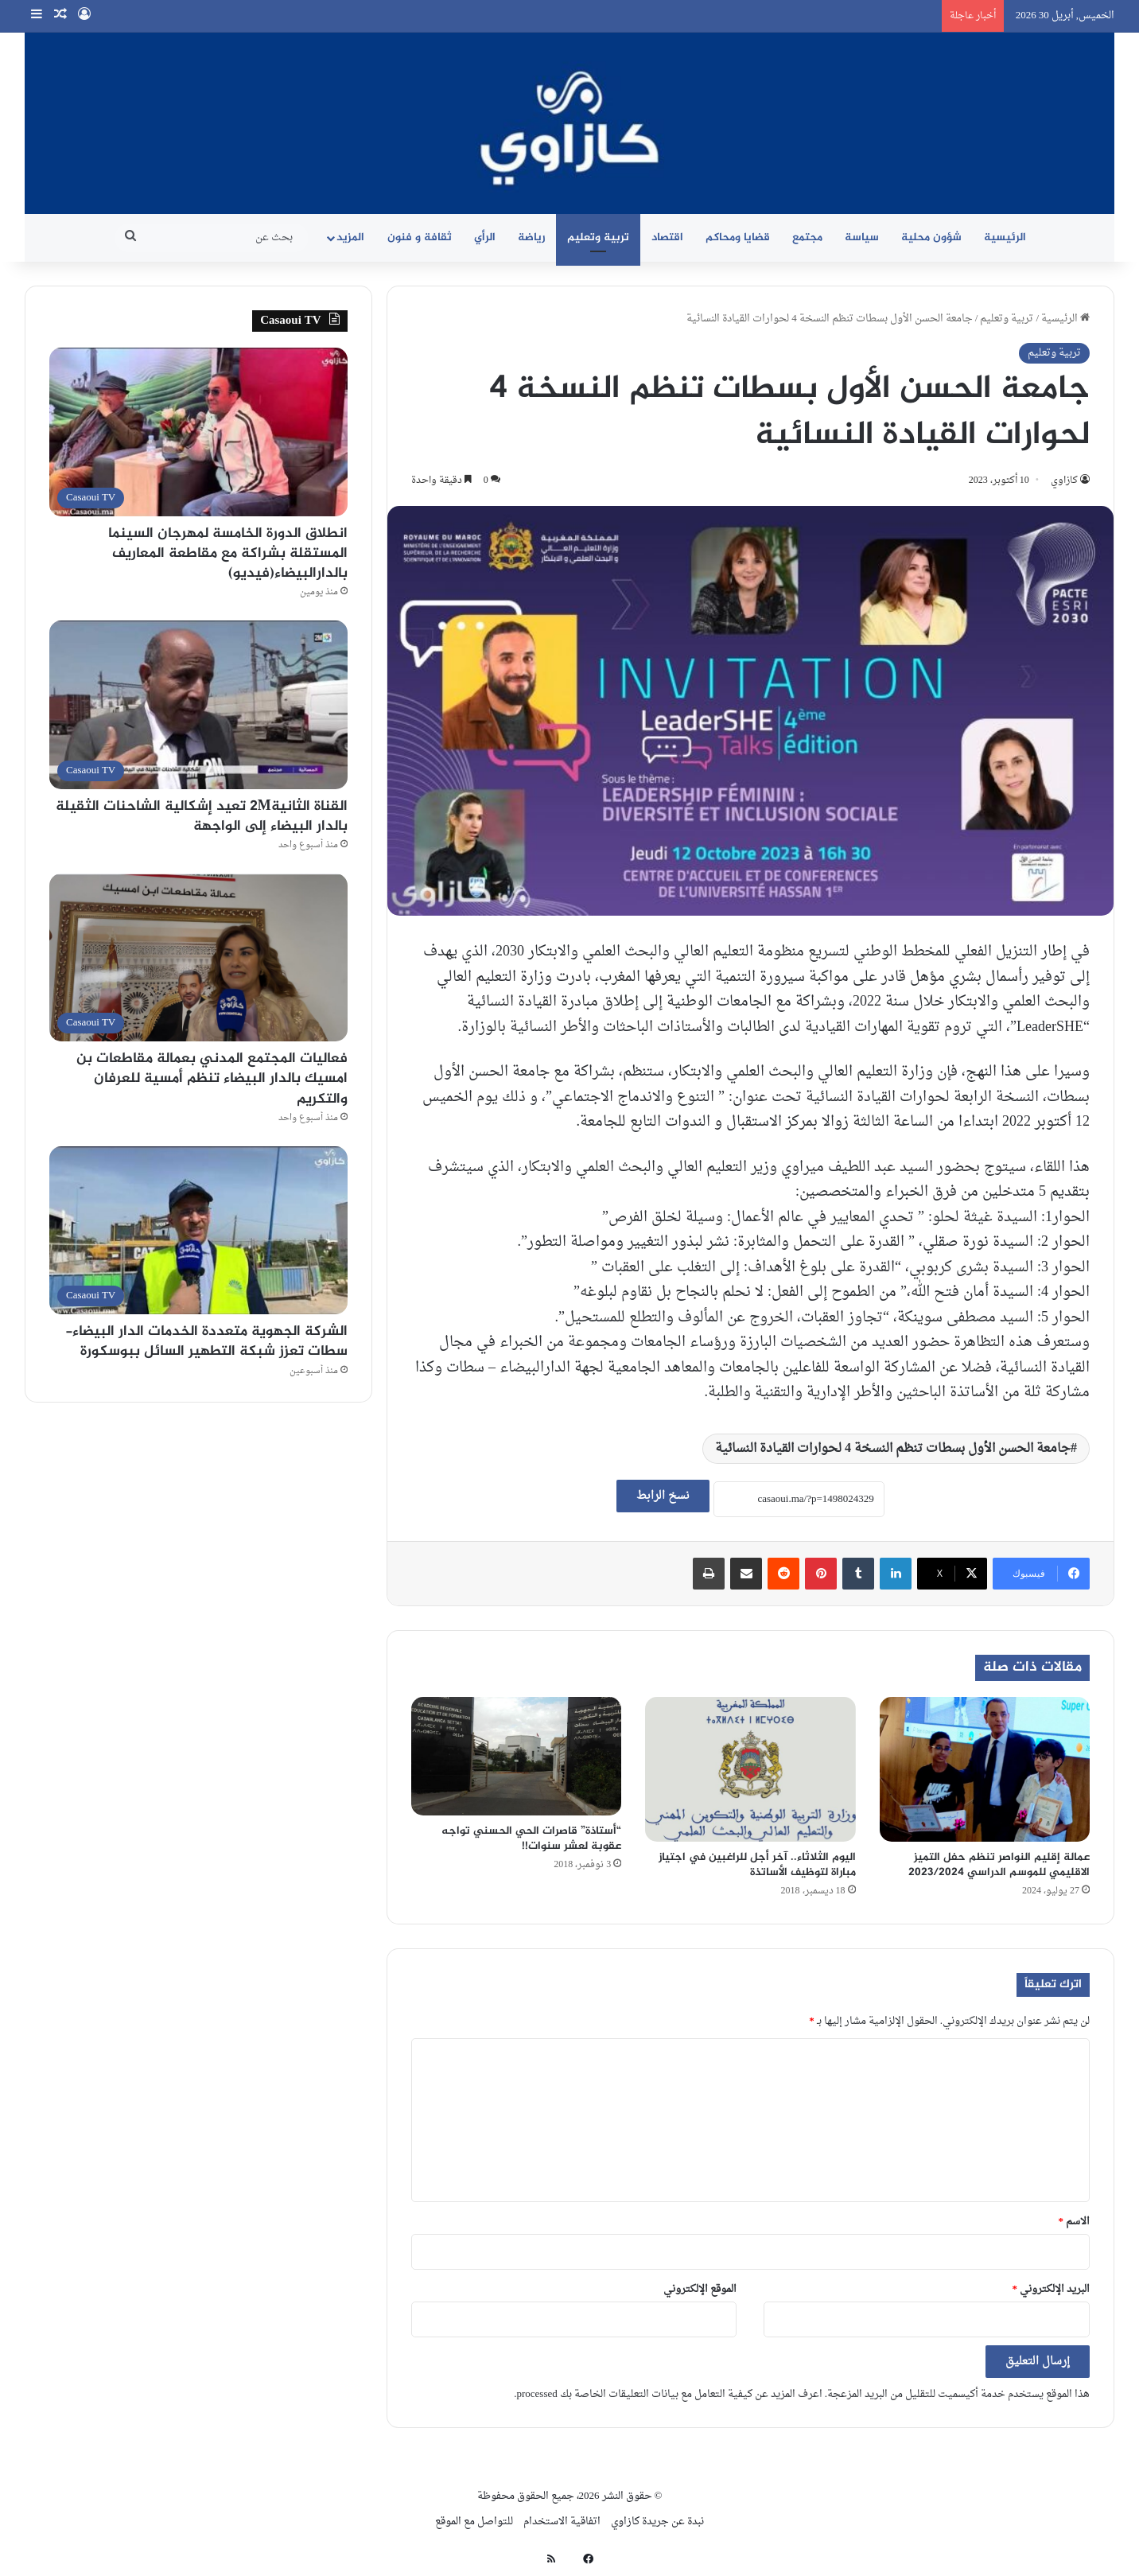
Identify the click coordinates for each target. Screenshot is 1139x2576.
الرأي (485, 237)
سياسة (862, 237)
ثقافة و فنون (419, 237)
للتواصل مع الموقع (474, 2521)
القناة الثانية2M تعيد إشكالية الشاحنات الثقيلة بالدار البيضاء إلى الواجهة (202, 817)
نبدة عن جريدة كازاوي (657, 2521)
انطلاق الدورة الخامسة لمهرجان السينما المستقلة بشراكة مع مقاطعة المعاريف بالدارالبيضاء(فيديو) (228, 554)
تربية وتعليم (598, 237)
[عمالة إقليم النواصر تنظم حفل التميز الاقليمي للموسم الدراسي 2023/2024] (985, 1769)
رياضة (531, 237)
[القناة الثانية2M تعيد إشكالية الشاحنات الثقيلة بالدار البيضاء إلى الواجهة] (198, 704)
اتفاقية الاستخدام (562, 2521)
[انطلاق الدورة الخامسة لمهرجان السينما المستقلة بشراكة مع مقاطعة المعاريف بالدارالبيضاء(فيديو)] (198, 432)
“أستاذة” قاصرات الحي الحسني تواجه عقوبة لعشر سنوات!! (531, 1838)
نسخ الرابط (663, 1496)
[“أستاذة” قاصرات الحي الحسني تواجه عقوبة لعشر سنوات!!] (516, 1756)
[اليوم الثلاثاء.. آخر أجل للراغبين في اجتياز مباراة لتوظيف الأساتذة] (750, 1769)
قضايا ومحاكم (738, 237)
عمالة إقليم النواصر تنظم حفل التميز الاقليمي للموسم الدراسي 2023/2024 (999, 1864)
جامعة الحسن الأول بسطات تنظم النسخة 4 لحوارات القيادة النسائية (893, 1449)
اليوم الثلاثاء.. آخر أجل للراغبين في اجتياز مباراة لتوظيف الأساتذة (757, 1864)
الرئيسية (1005, 237)
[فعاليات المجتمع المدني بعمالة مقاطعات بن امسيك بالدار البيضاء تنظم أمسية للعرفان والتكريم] (198, 957)
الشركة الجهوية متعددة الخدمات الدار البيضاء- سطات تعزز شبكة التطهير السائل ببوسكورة (206, 1342)
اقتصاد (667, 237)
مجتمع (807, 237)
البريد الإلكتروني (1051, 2289)
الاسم (1074, 2222)
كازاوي (1064, 480)
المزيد (350, 237)
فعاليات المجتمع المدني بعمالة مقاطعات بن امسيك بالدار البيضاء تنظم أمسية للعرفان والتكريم (212, 1079)
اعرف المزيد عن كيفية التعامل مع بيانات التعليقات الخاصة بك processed (669, 2394)
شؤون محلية (931, 237)
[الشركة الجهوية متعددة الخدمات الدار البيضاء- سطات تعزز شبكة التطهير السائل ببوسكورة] (198, 1230)
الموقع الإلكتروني (700, 2289)
